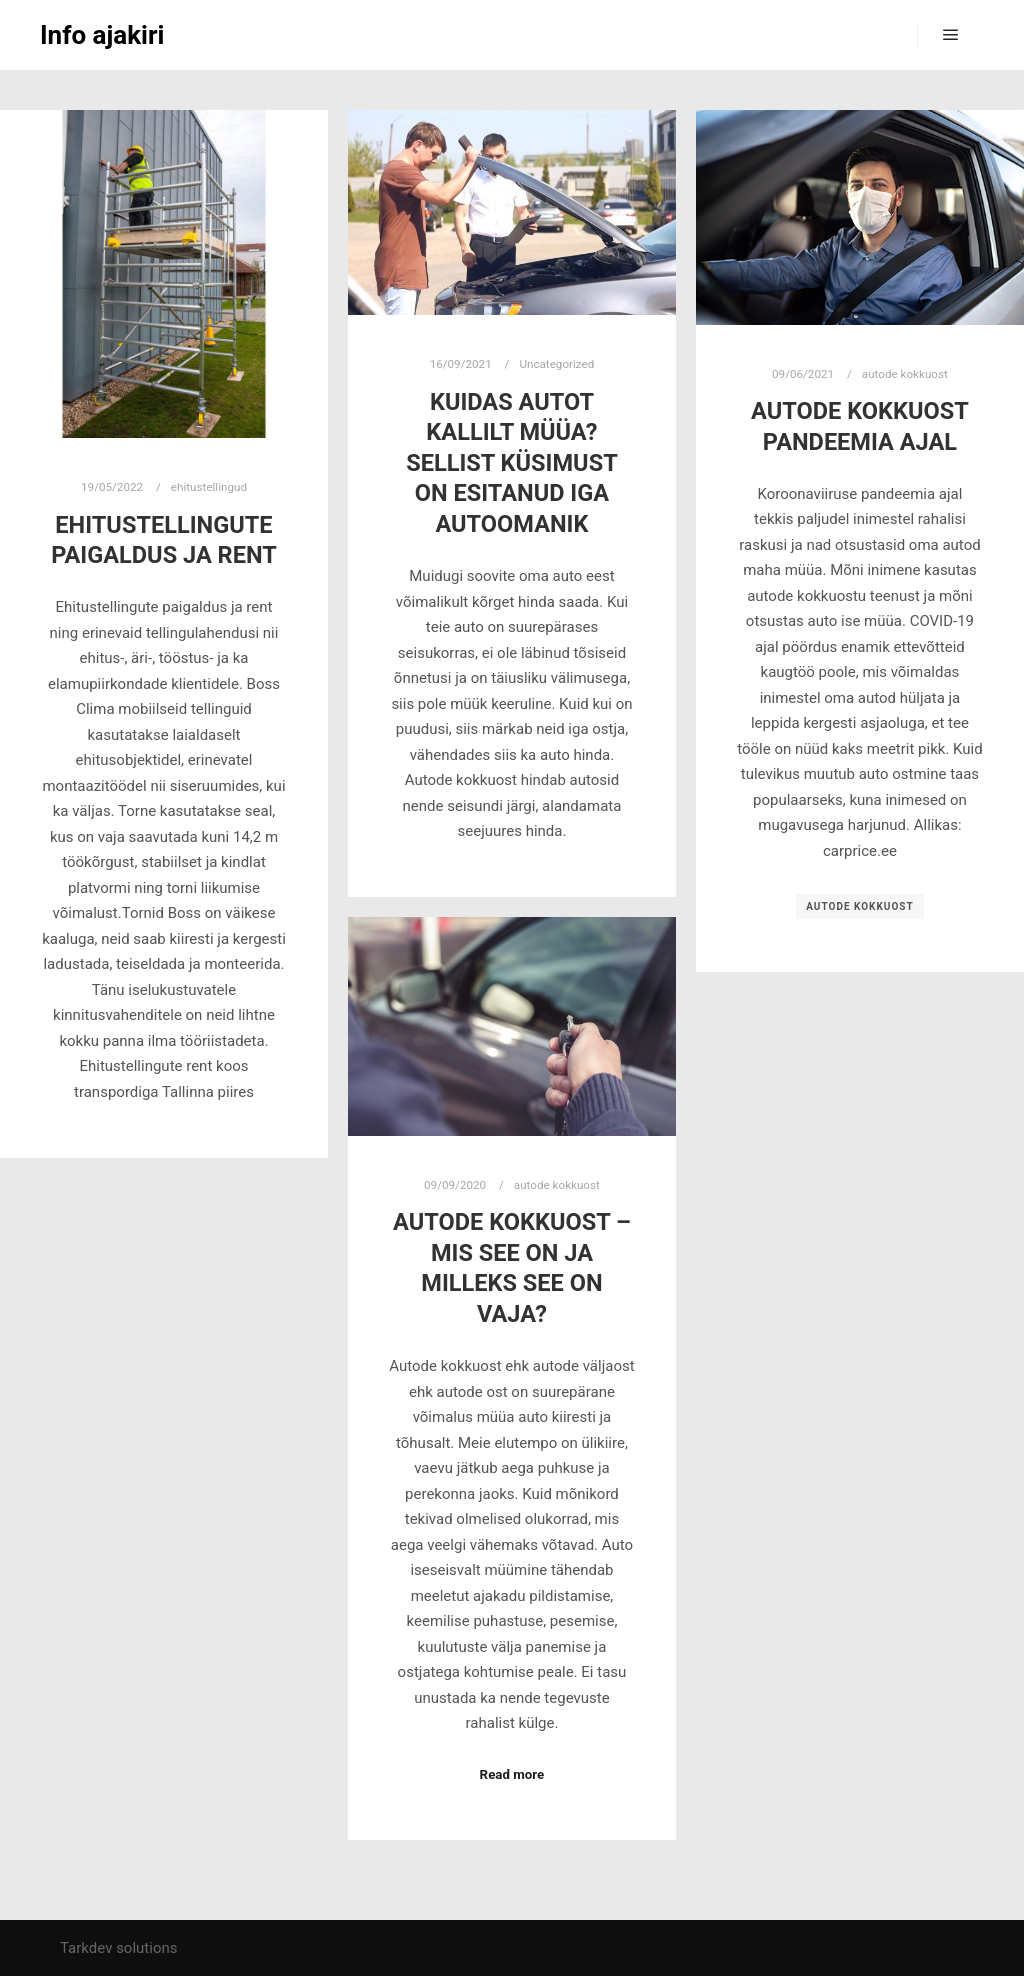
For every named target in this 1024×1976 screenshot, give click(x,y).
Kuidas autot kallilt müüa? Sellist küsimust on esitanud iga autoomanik (512, 463)
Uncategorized (556, 364)
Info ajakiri (102, 35)
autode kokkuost (905, 374)
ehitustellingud (209, 487)
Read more (512, 1774)
